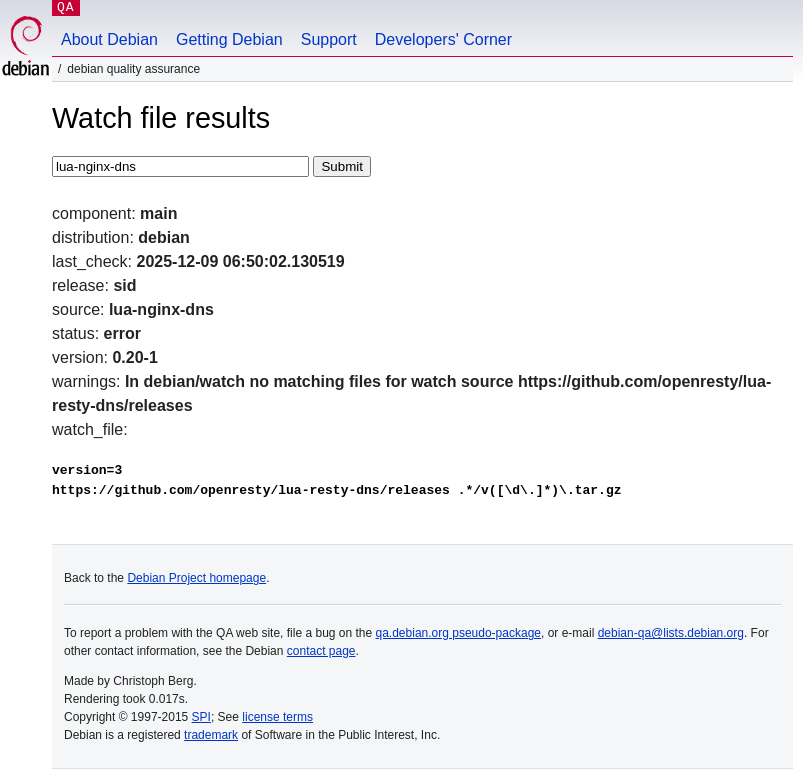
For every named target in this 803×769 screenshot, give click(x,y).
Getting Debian (229, 39)
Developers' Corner (443, 39)
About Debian (109, 39)
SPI (201, 717)
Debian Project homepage (196, 578)
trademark (211, 735)
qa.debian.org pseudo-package (458, 633)
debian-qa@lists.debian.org (671, 633)
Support (329, 39)
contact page (321, 651)
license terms (277, 717)
